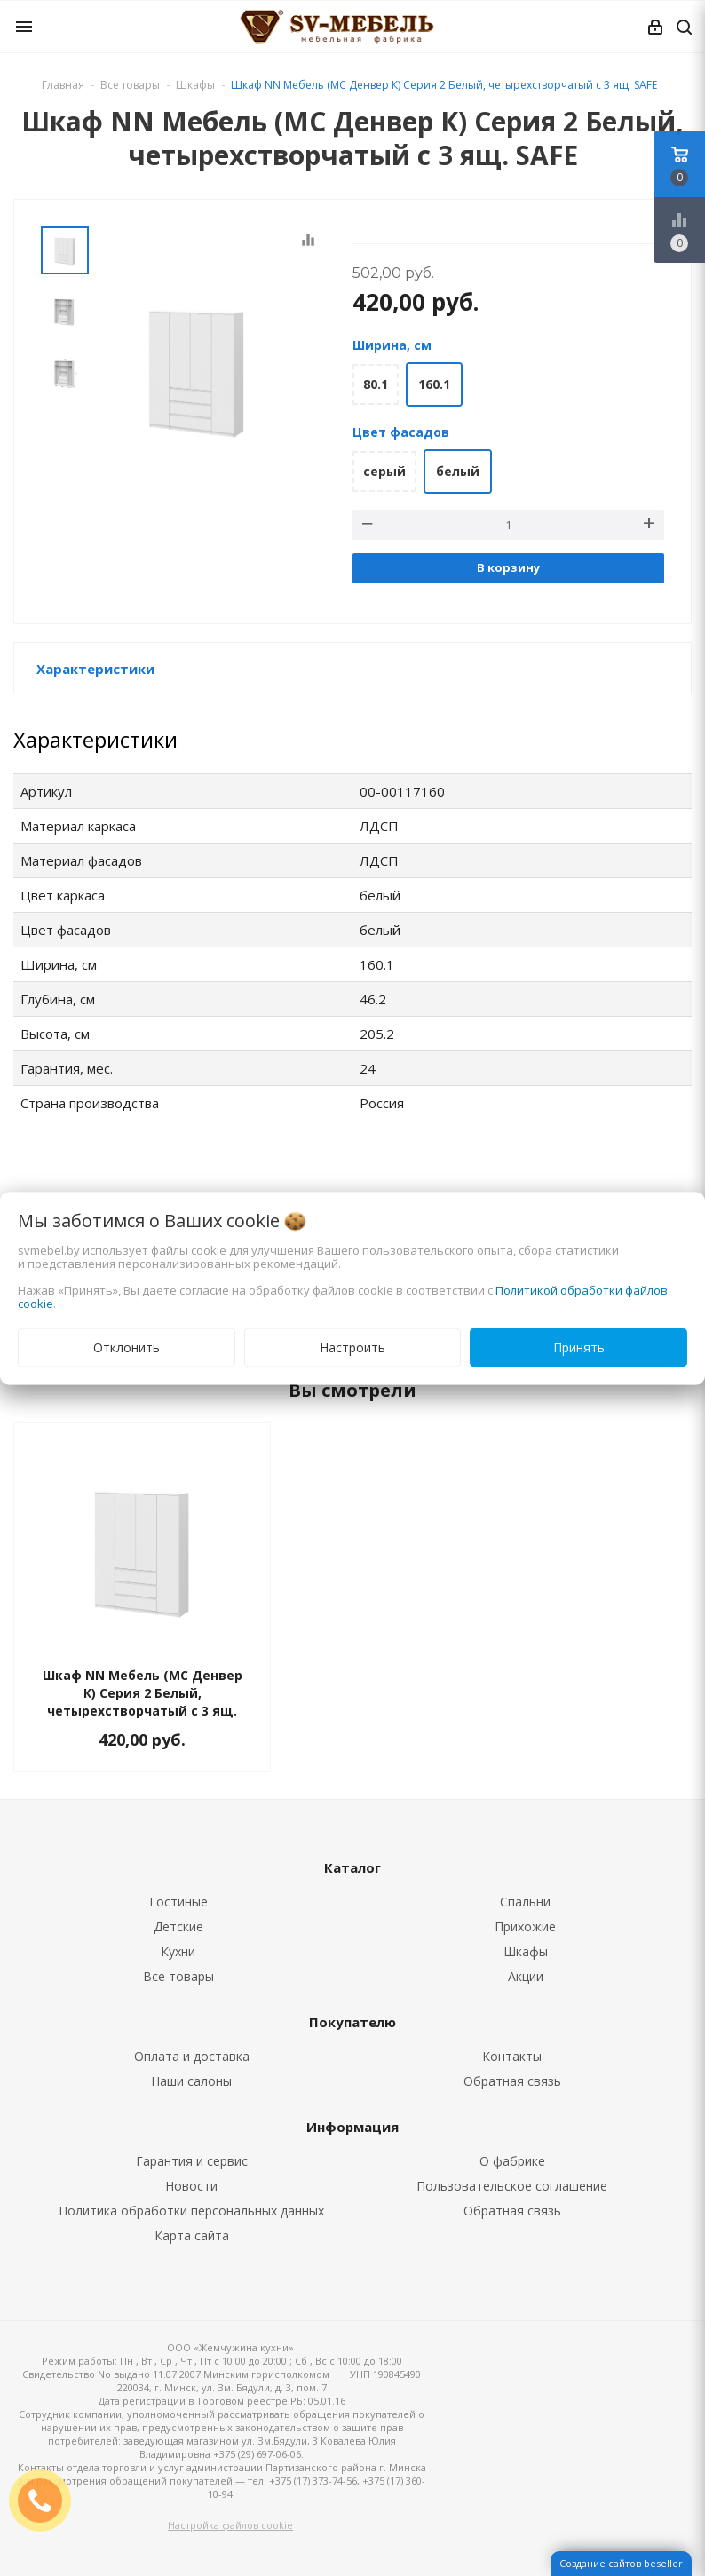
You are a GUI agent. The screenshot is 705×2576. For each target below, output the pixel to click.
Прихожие (525, 1926)
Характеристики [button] (95, 669)
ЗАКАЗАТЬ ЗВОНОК (47, 2500)
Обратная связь (512, 2081)
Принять (579, 1346)
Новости (191, 2185)
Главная (63, 84)
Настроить (352, 1346)
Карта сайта (191, 2235)
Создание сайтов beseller (621, 2563)
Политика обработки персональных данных (191, 2210)
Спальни (525, 1901)
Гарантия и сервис (192, 2160)
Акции (525, 1976)
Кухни (178, 1951)
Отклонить (126, 1346)
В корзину (508, 567)
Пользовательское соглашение (511, 2185)
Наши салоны (191, 2081)
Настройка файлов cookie (230, 2525)
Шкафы (525, 1951)
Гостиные (178, 1901)
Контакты (512, 2056)
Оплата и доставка (192, 2056)
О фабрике (512, 2160)
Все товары (178, 1976)
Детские (178, 1926)
